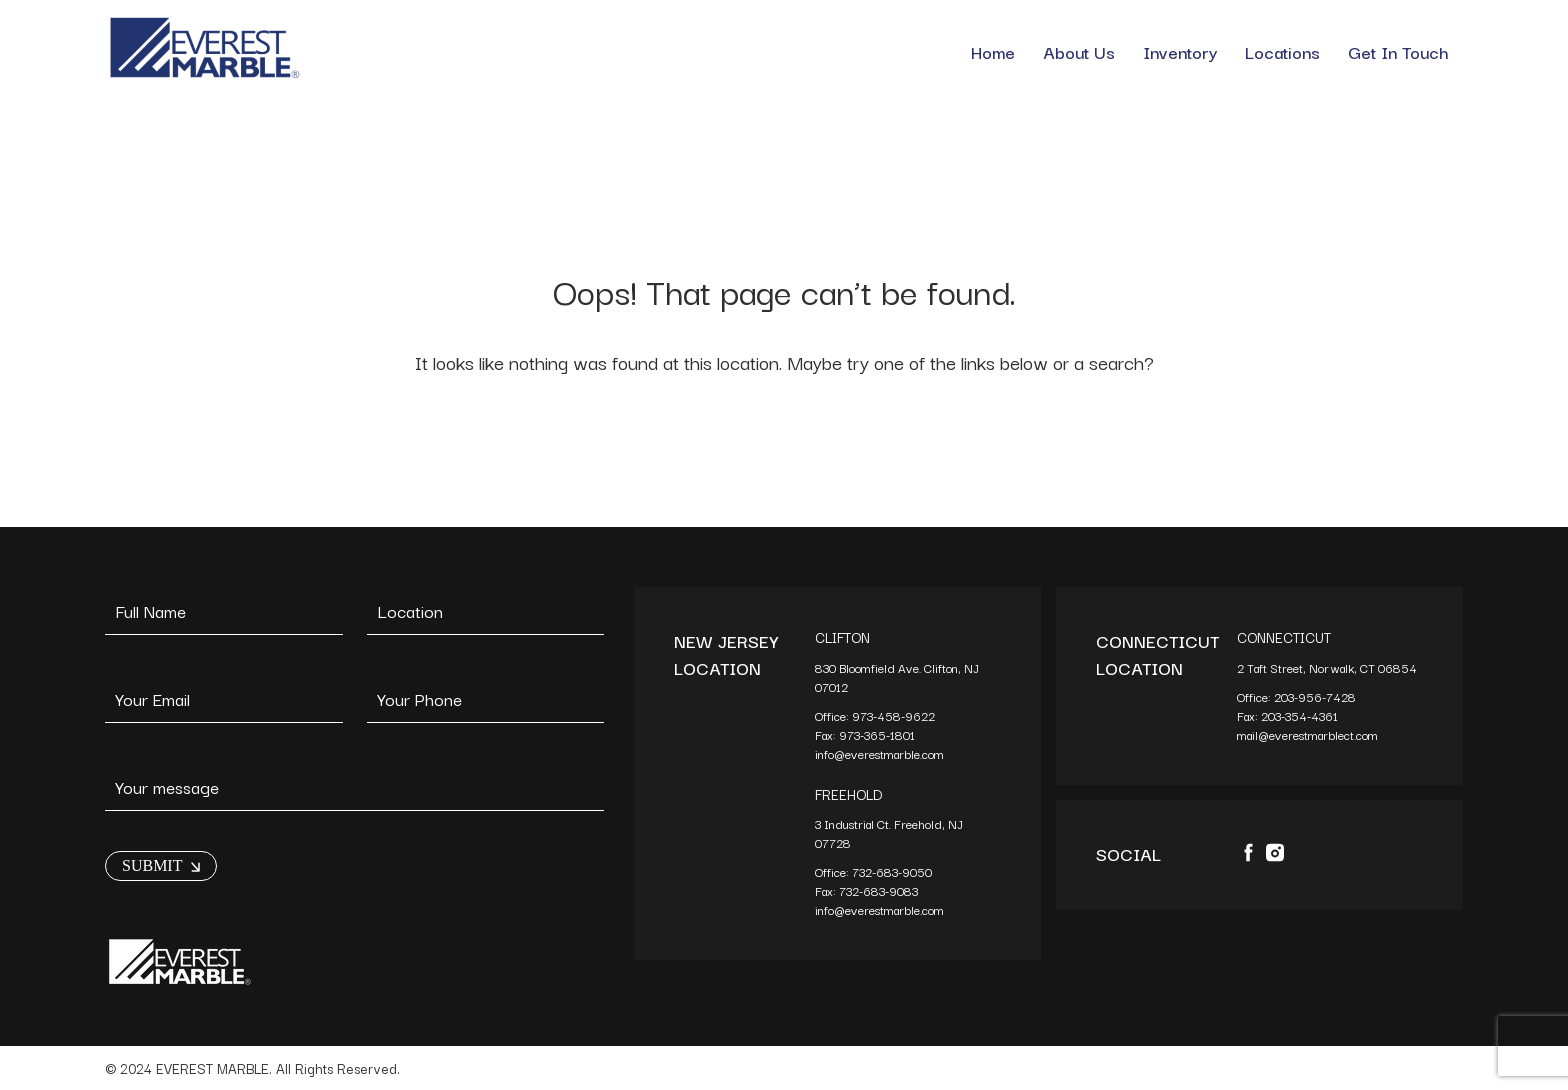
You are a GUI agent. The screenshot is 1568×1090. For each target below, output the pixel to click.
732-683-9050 (892, 871)
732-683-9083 (880, 890)
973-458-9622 (895, 715)
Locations (1282, 51)
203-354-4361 (1301, 715)
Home (993, 51)
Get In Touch (1398, 51)
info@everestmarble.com (879, 753)
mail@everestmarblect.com (1307, 734)
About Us (1079, 51)
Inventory (1180, 51)
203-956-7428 (1316, 696)
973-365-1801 (878, 734)
